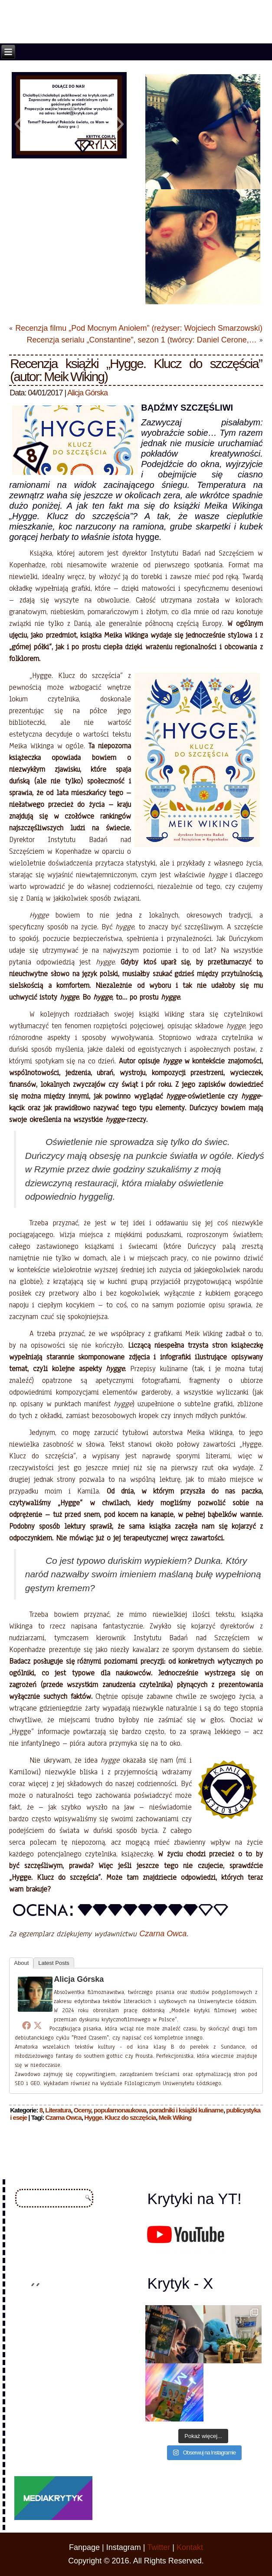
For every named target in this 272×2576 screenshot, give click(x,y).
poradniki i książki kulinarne (186, 2110)
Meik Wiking (175, 2117)
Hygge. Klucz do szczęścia (120, 2117)
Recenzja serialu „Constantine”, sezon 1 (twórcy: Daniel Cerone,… (141, 340)
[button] (18, 124)
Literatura (58, 2110)
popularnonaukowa (120, 2110)
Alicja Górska (87, 392)
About (21, 1963)
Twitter (158, 2547)
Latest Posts (53, 1963)
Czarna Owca (163, 1933)
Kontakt (190, 2547)
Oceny (82, 2110)
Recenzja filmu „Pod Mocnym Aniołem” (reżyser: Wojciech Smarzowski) (138, 328)
